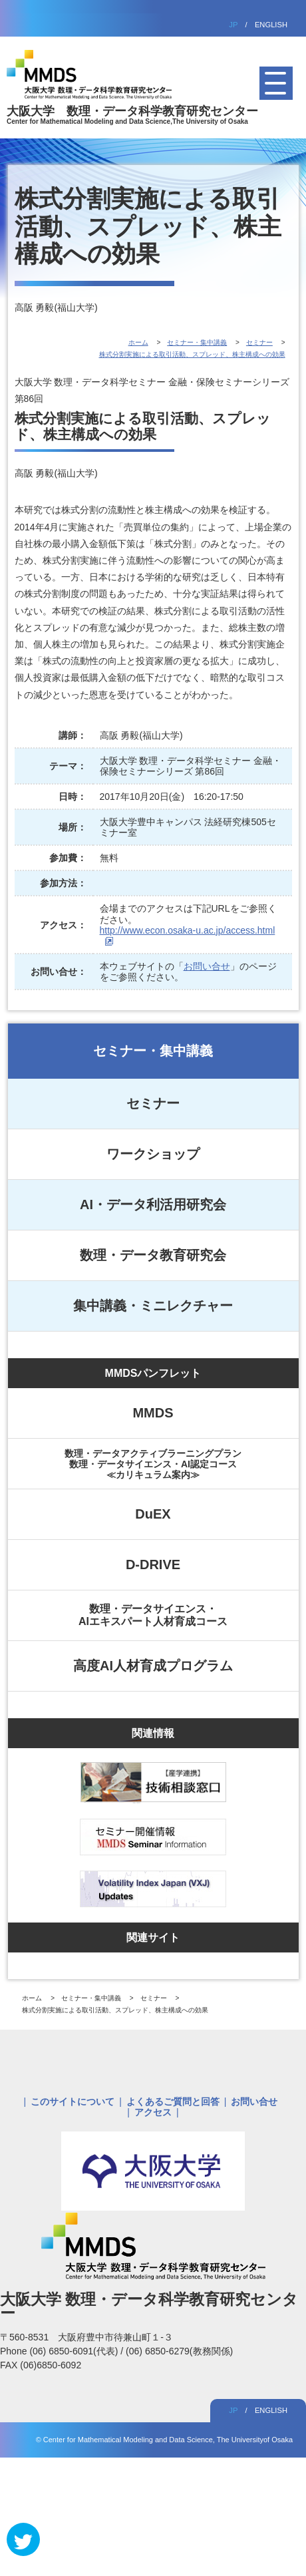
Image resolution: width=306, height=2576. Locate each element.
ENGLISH (271, 25)
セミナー (153, 1103)
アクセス (153, 2112)
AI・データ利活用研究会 (153, 1204)
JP (233, 25)
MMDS (152, 1412)
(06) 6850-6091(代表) (74, 2351)
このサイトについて (72, 2101)
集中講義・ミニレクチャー (153, 1305)
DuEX (152, 1514)
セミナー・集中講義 (153, 1050)
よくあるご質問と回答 (173, 2101)
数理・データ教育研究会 (153, 1255)
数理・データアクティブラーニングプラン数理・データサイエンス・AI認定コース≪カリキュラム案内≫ (153, 1464)
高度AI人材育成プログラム (153, 1665)
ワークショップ (153, 1154)
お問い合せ (207, 966)
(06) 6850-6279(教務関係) (179, 2351)
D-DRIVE (153, 1564)
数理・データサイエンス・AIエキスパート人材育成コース (153, 1614)
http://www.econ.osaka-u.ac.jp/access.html (187, 930)
